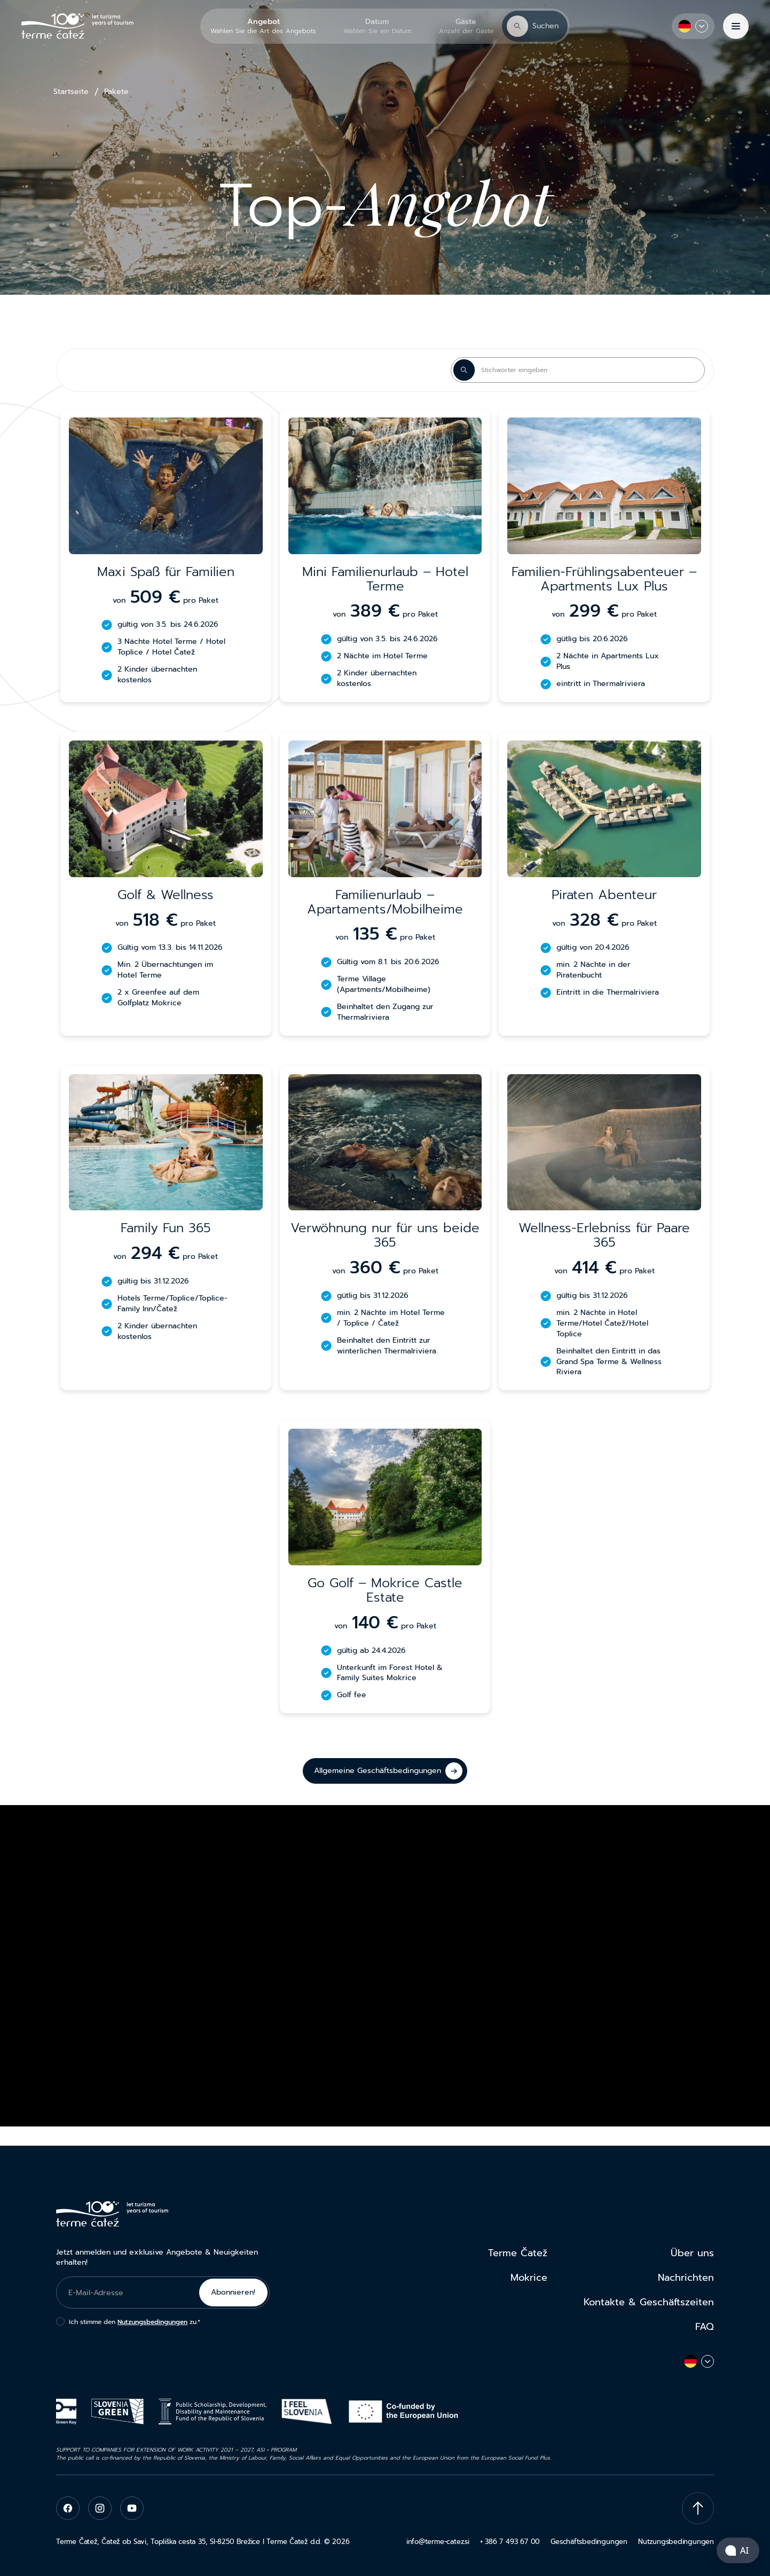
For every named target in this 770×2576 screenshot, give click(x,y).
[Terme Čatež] (77, 26)
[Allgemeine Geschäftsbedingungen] (385, 1771)
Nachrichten (686, 2277)
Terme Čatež (517, 2253)
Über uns (692, 2253)
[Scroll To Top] (698, 2508)
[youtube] (132, 2508)
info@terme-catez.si (437, 2541)
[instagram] (100, 2508)
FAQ (704, 2326)
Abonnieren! (233, 2292)
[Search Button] (464, 370)
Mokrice (528, 2277)
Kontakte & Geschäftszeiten (649, 2302)
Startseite (71, 91)
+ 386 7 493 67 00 (510, 2541)
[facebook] (68, 2508)
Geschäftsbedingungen (589, 2541)
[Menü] (736, 26)
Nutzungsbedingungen (152, 2322)
